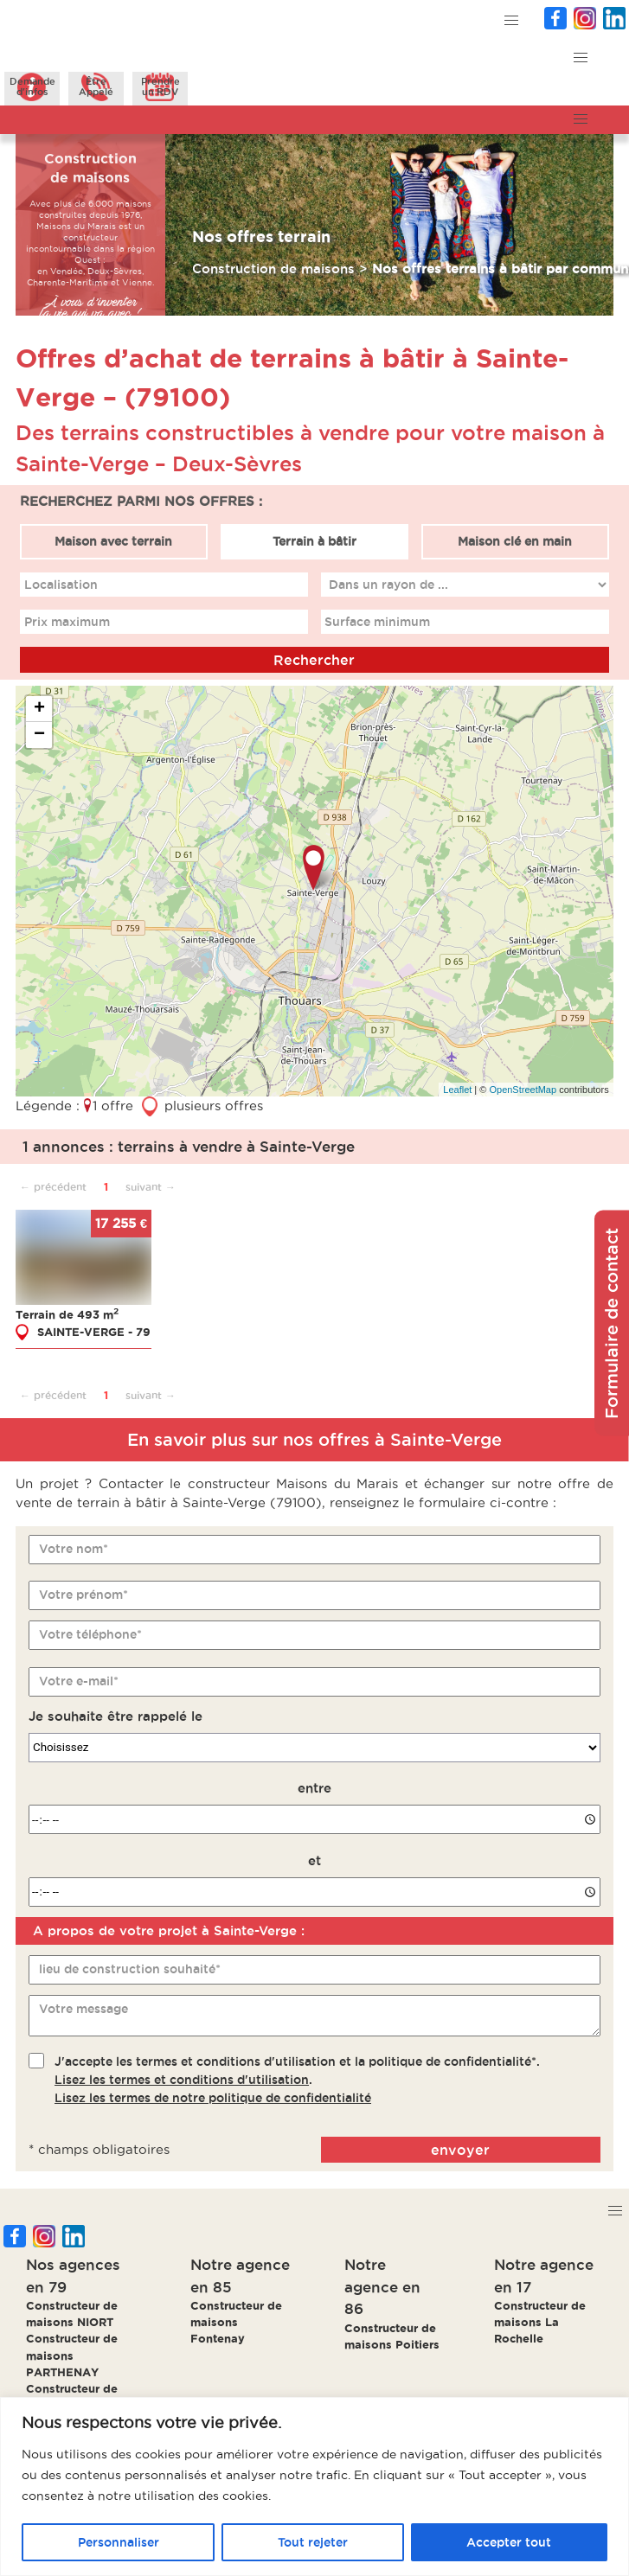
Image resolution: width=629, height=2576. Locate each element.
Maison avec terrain (114, 541)
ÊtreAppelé (96, 86)
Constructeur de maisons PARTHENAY (72, 2354)
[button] (511, 21)
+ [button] (39, 709)
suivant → (150, 1186)
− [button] (39, 735)
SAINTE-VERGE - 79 (94, 1331)
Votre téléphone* (90, 1634)
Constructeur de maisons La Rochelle (540, 2321)
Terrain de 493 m (67, 1314)
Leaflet (457, 1089)
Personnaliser (118, 2542)
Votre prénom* (83, 1594)
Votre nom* (73, 1549)
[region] (314, 2486)
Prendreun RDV (160, 86)
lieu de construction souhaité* (130, 1969)
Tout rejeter (313, 2542)
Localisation (61, 584)
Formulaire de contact (611, 1322)
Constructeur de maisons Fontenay (236, 2321)
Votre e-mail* (79, 1681)
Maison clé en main (515, 541)
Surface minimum (378, 622)
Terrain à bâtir (314, 541)
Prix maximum (67, 622)
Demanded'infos (32, 86)
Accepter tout (508, 2542)
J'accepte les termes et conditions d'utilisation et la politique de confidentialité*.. (297, 2080)
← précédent (53, 1186)
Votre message (83, 2009)
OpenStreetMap (523, 1089)
